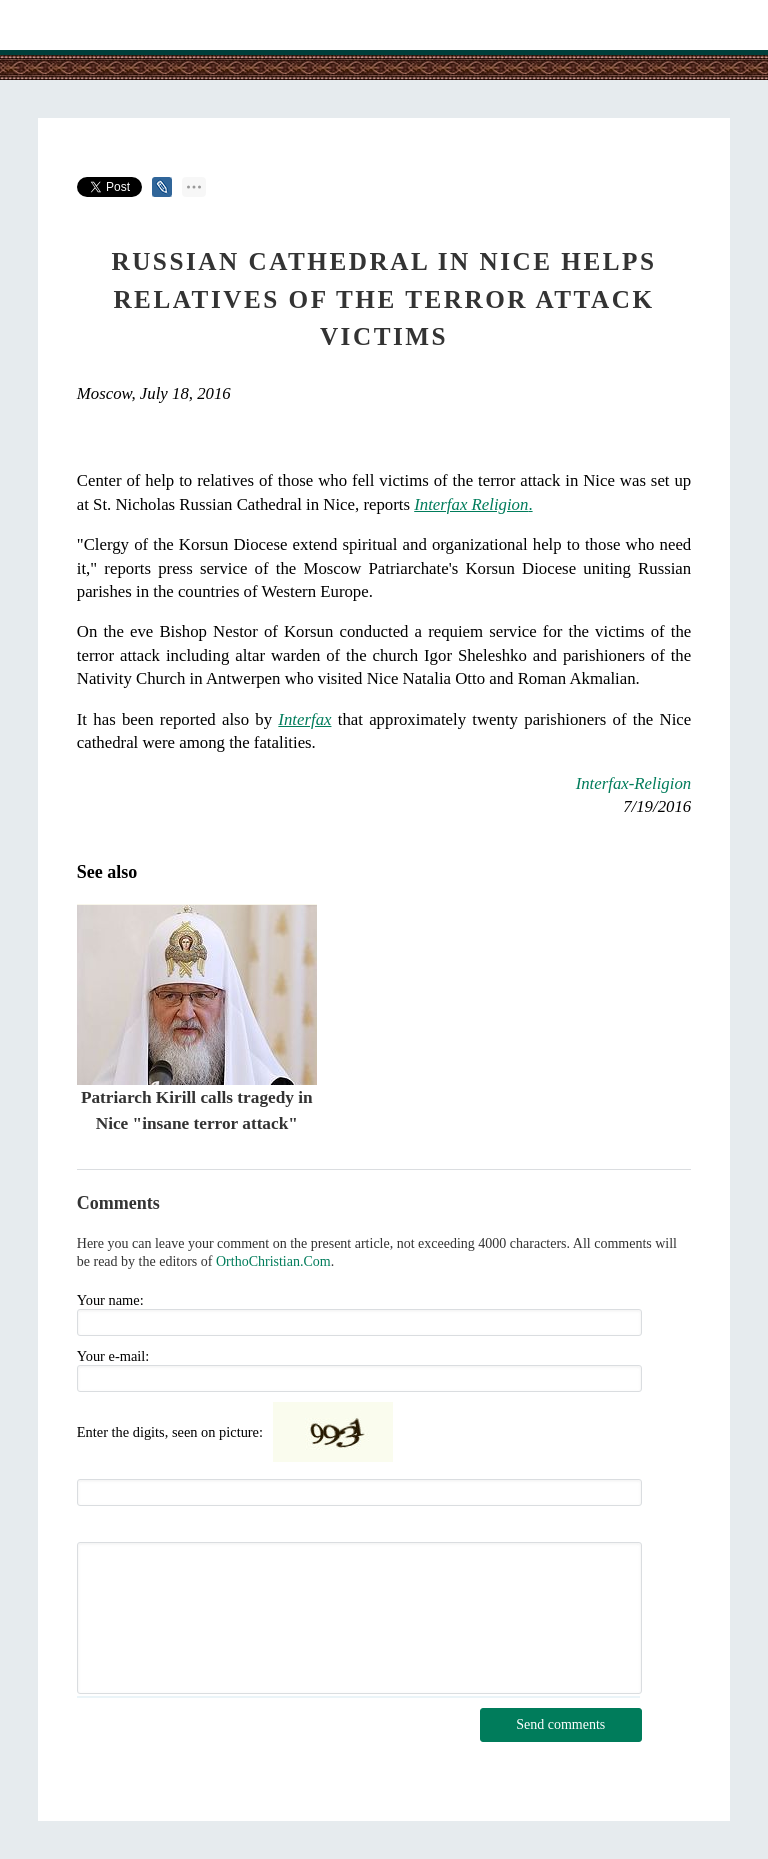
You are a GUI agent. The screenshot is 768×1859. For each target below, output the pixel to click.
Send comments (560, 1724)
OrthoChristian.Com (273, 1261)
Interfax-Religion (634, 783)
